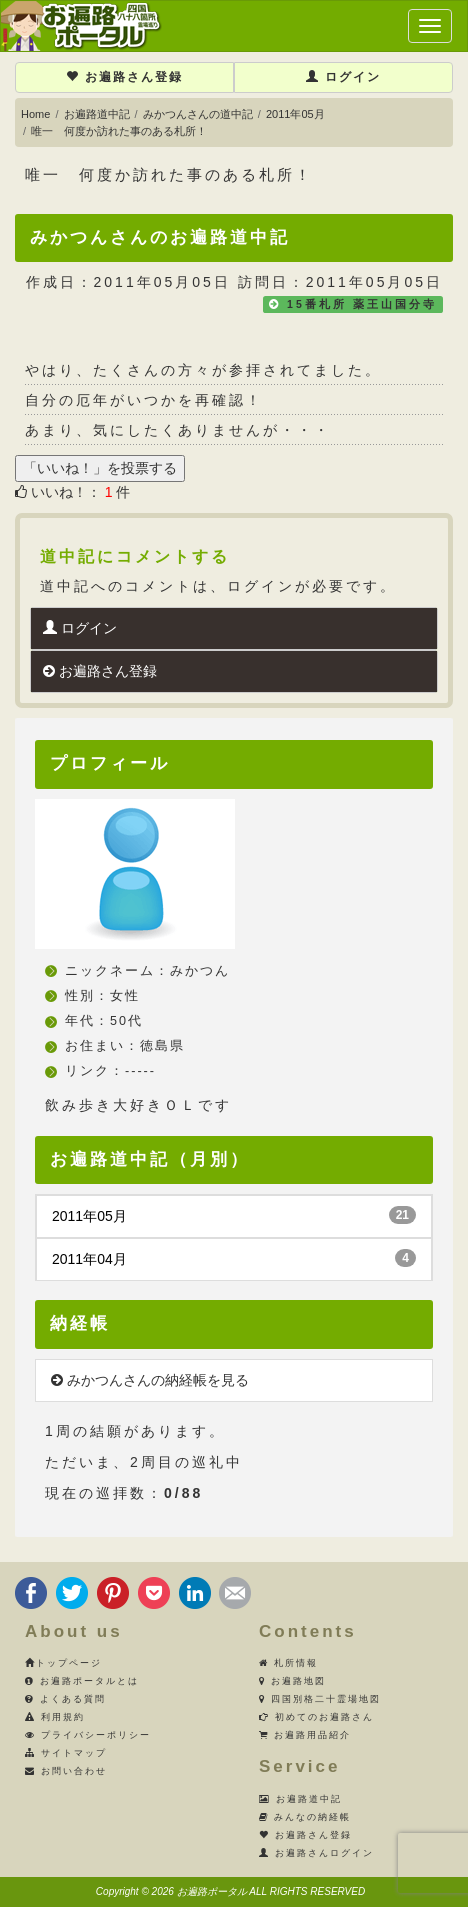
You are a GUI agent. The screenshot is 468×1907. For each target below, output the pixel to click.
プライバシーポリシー (88, 1735)
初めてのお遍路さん (316, 1717)
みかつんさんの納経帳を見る (150, 1380)
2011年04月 (234, 1258)
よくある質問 (65, 1699)
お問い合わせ (66, 1771)
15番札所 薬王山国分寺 (362, 304)
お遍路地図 (292, 1681)
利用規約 (55, 1717)
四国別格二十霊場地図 (320, 1699)
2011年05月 (295, 114)
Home (35, 114)
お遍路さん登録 (124, 77)
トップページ (63, 1663)
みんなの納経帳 (305, 1817)
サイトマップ (66, 1753)
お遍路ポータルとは (82, 1681)
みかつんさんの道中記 (198, 114)
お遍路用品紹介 (305, 1735)
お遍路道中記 (97, 114)
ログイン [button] (343, 77)
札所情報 (288, 1663)
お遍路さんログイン (316, 1853)
